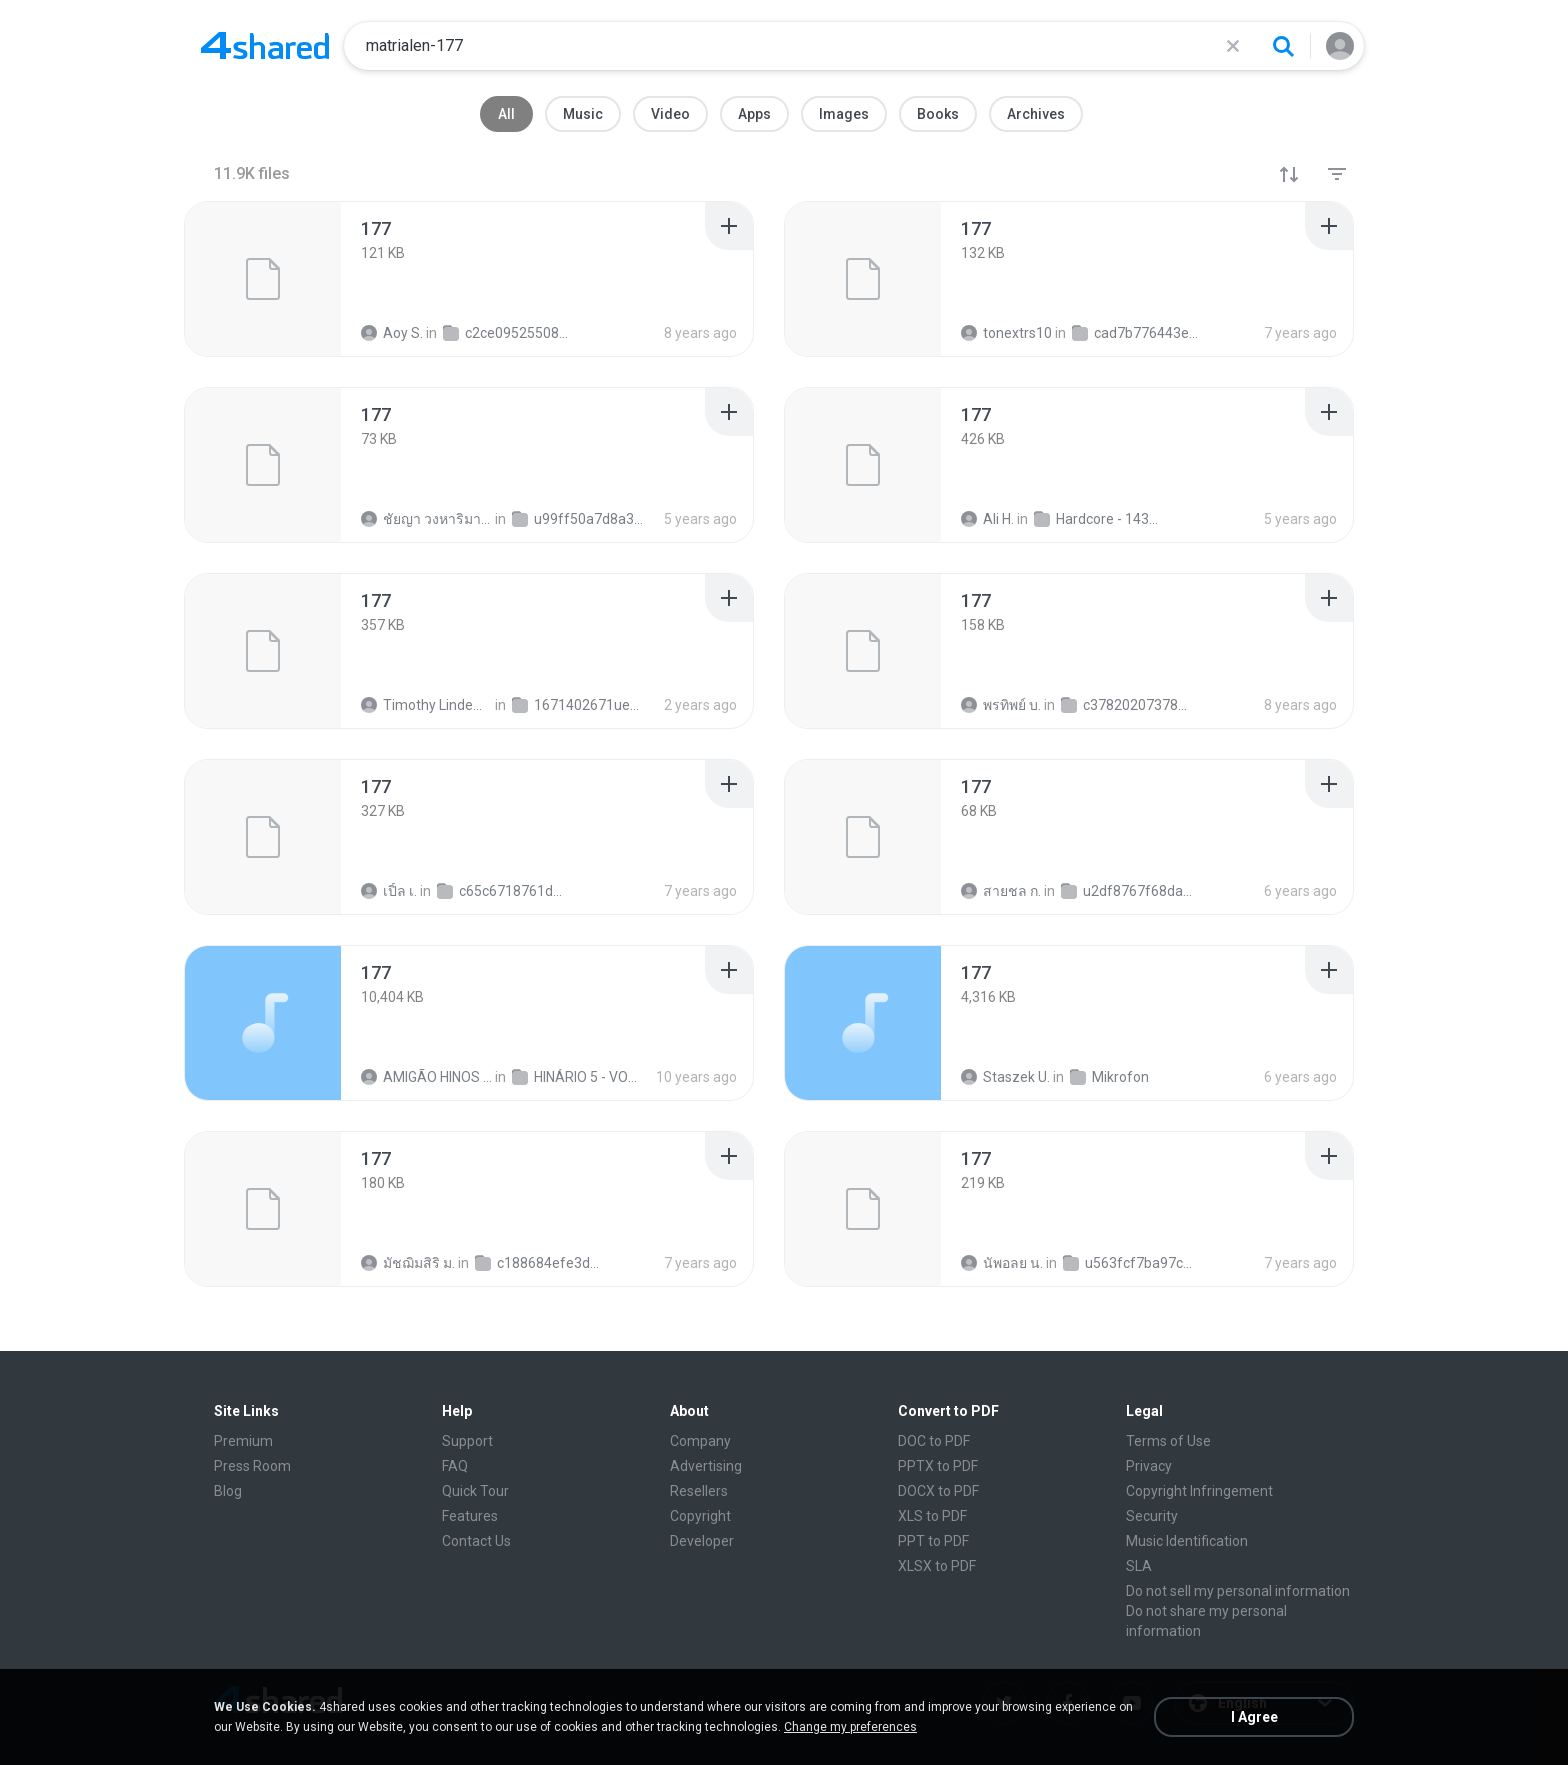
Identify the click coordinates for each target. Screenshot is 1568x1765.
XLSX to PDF (937, 1566)
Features (470, 1516)
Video (670, 114)
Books (938, 114)
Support (467, 1441)
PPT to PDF (933, 1541)
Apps (754, 114)
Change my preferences (850, 1727)
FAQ (455, 1466)
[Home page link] (265, 46)
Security (1152, 1516)
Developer (702, 1541)
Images (844, 114)
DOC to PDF (934, 1441)
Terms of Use (1168, 1441)
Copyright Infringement (1199, 1491)
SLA (1139, 1566)
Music (583, 114)
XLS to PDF (932, 1516)
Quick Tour (475, 1491)
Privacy (1149, 1466)
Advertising (706, 1466)
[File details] (263, 279)
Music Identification (1187, 1541)
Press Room (252, 1466)
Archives (1036, 114)
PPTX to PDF (938, 1466)
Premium (243, 1441)
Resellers (699, 1491)
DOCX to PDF (938, 1491)
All (506, 114)
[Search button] (1283, 46)
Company (700, 1441)
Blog (228, 1491)
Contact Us (476, 1541)
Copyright (700, 1516)
